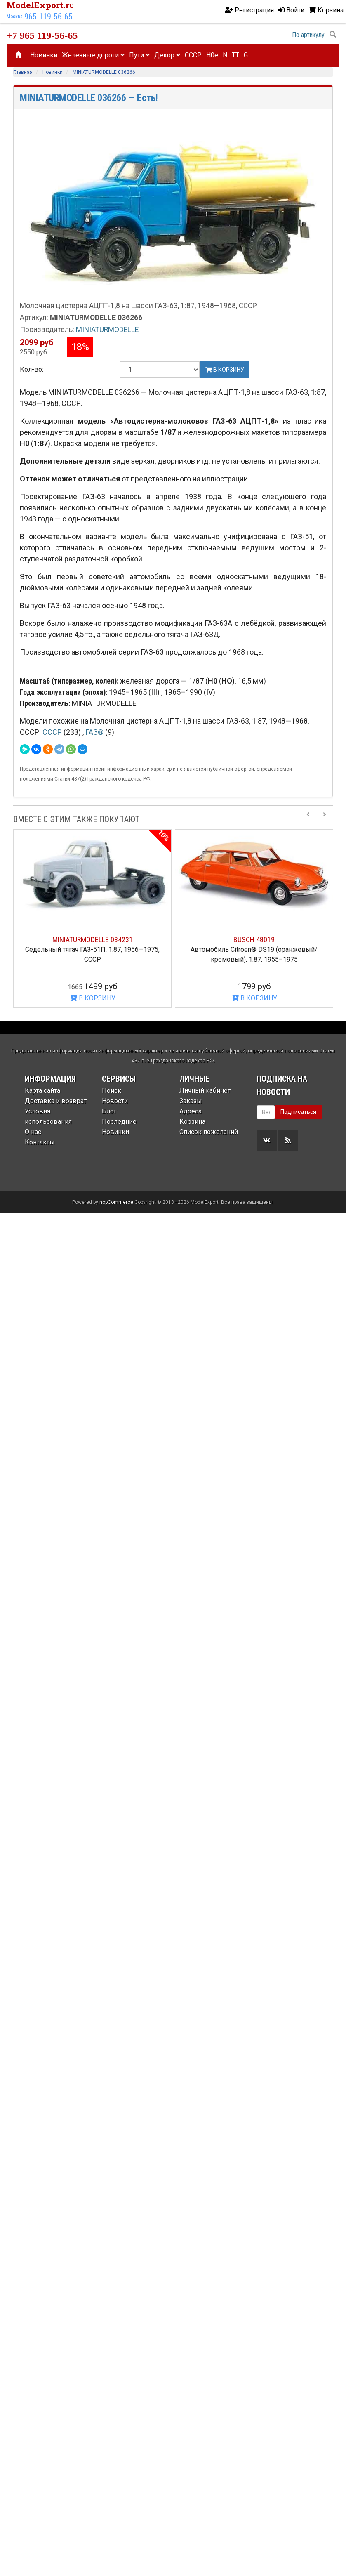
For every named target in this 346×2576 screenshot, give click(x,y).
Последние (119, 1121)
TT (235, 55)
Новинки (43, 55)
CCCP (193, 55)
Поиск (111, 1091)
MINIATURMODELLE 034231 (92, 939)
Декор (167, 55)
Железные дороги (93, 55)
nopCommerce (116, 1881)
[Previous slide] (308, 819)
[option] (92, 918)
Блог (109, 1111)
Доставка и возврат (56, 1101)
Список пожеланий (208, 1132)
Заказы (190, 1101)
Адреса (190, 1111)
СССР (53, 732)
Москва (15, 16)
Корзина (192, 1121)
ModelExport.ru (41, 5)
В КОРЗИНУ (92, 998)
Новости (115, 1101)
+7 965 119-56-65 (42, 35)
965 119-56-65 (48, 16)
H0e (212, 55)
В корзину (225, 369)
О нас (33, 1132)
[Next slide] (324, 819)
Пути (139, 55)
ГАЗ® (95, 732)
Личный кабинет (205, 1091)
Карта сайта (42, 1091)
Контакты (40, 1142)
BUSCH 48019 (254, 939)
